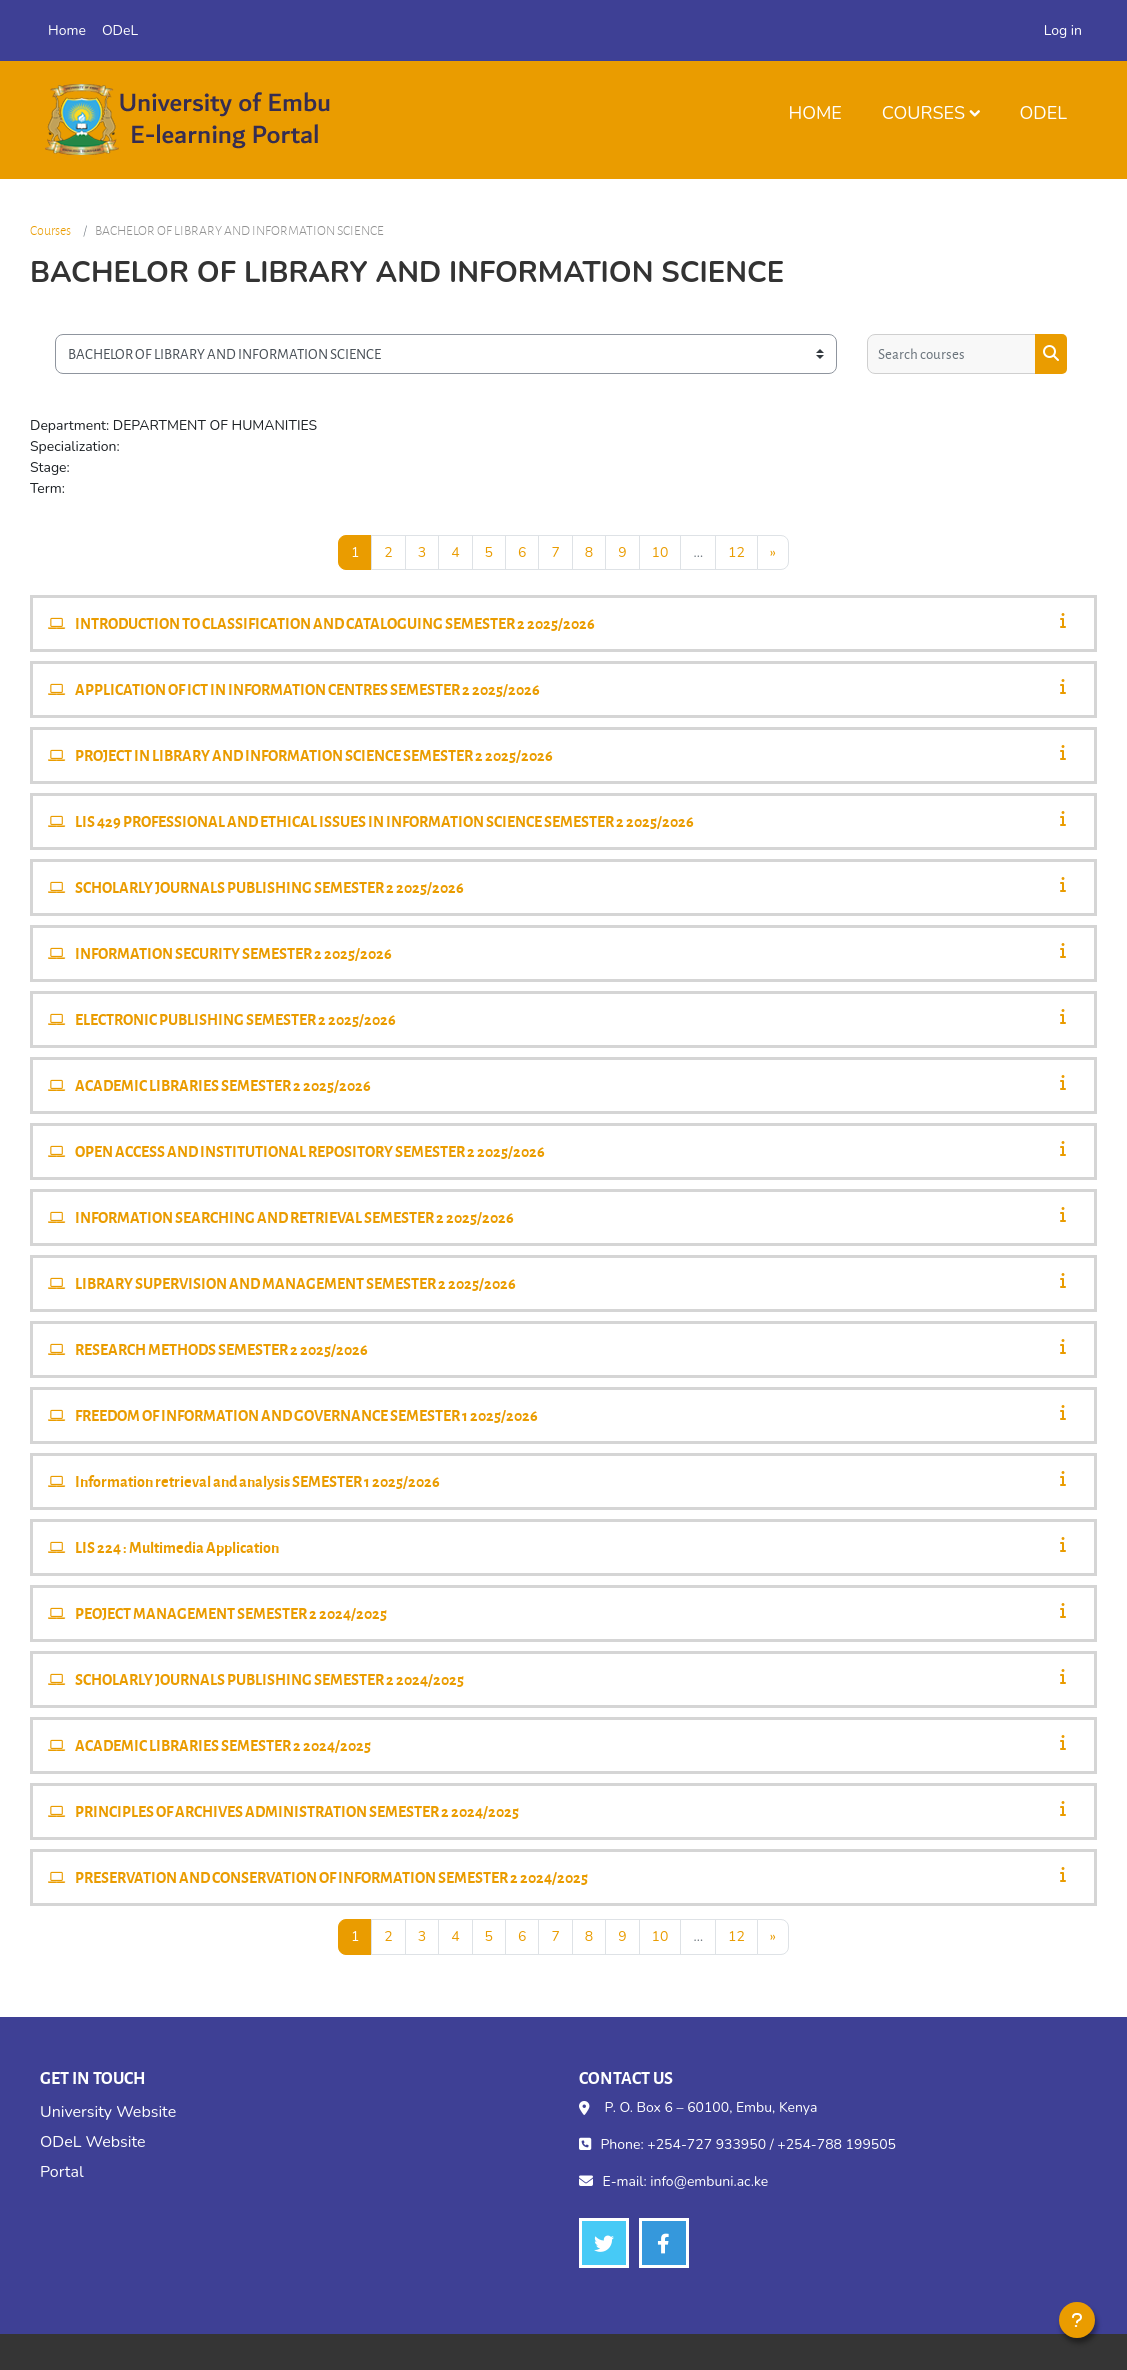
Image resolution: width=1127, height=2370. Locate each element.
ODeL (1043, 113)
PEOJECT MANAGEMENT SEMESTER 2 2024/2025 (231, 1613)
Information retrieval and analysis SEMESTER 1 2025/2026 (257, 1481)
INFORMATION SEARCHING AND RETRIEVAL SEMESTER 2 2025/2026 (294, 1217)
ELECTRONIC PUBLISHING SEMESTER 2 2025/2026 (235, 1019)
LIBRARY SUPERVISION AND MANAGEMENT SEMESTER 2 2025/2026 (295, 1283)
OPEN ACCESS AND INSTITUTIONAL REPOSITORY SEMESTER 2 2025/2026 (310, 1151)
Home (814, 113)
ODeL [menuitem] (120, 30)
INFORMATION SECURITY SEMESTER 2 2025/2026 (233, 953)
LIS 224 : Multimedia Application (177, 1547)
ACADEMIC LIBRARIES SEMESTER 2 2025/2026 (223, 1085)
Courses (923, 113)
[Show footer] (1077, 2320)
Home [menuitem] (67, 30)
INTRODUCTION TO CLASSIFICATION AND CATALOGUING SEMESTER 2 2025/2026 (335, 623)
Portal (62, 2172)
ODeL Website (92, 2142)
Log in (1063, 30)
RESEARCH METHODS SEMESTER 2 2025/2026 (221, 1349)
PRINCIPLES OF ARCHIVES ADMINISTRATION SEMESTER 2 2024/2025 (297, 1811)
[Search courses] (951, 354)
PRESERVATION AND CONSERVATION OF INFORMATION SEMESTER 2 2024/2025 (331, 1877)
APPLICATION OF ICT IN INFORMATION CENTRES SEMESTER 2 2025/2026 (307, 689)
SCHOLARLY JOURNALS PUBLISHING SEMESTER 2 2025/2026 (269, 887)
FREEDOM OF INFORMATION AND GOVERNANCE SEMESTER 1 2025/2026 (306, 1415)
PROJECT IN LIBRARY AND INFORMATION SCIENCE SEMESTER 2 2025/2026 (314, 755)
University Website (108, 2112)
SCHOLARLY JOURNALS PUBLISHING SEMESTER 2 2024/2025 (269, 1679)
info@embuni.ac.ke (709, 2181)
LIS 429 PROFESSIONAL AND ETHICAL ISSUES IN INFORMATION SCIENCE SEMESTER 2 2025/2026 (384, 821)
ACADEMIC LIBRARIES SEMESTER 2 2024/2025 (223, 1745)
